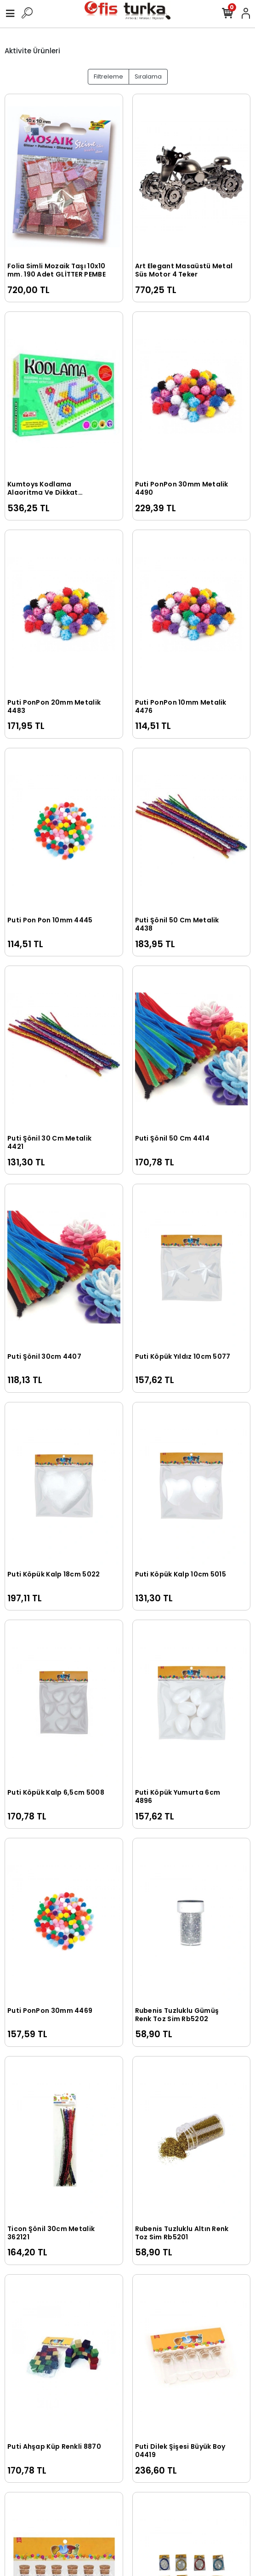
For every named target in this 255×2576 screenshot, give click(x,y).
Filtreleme (108, 76)
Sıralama (148, 76)
